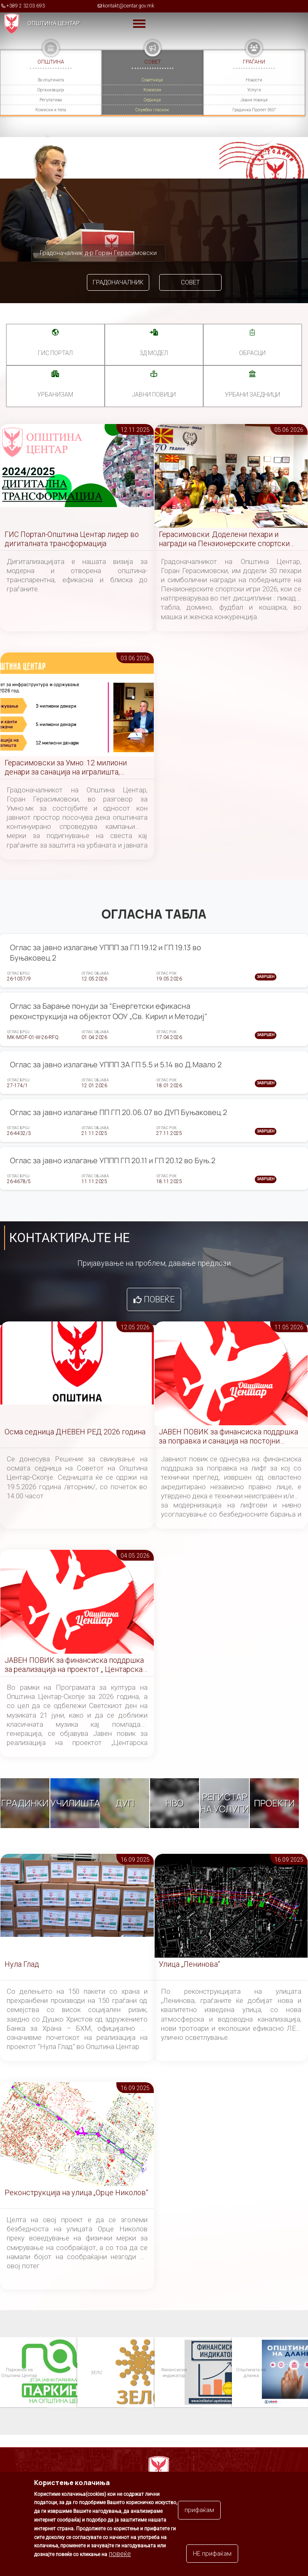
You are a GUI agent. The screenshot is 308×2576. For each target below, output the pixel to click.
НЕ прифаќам (212, 2553)
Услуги (254, 90)
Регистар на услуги (224, 1803)
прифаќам (199, 2510)
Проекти (274, 1803)
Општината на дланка (251, 2372)
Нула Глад (22, 1964)
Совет (190, 282)
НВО (174, 1803)
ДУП (125, 1803)
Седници (152, 100)
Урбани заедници (252, 394)
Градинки (25, 1803)
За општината (50, 80)
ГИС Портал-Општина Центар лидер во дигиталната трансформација (72, 539)
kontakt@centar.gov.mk (128, 6)
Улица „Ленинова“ (189, 1964)
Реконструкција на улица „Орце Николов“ (76, 2192)
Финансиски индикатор (173, 2372)
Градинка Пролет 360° (254, 110)
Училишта (75, 1803)
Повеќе (159, 1299)
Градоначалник (118, 282)
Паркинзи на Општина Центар (19, 2372)
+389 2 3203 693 (25, 6)
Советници (152, 80)
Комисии (152, 90)
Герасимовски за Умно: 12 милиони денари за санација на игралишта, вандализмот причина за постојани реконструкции (66, 767)
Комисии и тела (50, 110)
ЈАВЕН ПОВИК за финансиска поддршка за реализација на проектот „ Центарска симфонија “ (74, 1665)
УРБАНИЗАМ (55, 394)
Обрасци (252, 353)
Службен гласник (152, 110)
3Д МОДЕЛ (154, 353)
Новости (254, 80)
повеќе (120, 2554)
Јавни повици (254, 100)
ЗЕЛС (96, 2372)
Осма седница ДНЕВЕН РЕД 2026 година (75, 1431)
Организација (50, 90)
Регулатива (50, 100)
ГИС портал (55, 353)
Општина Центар (53, 23)
